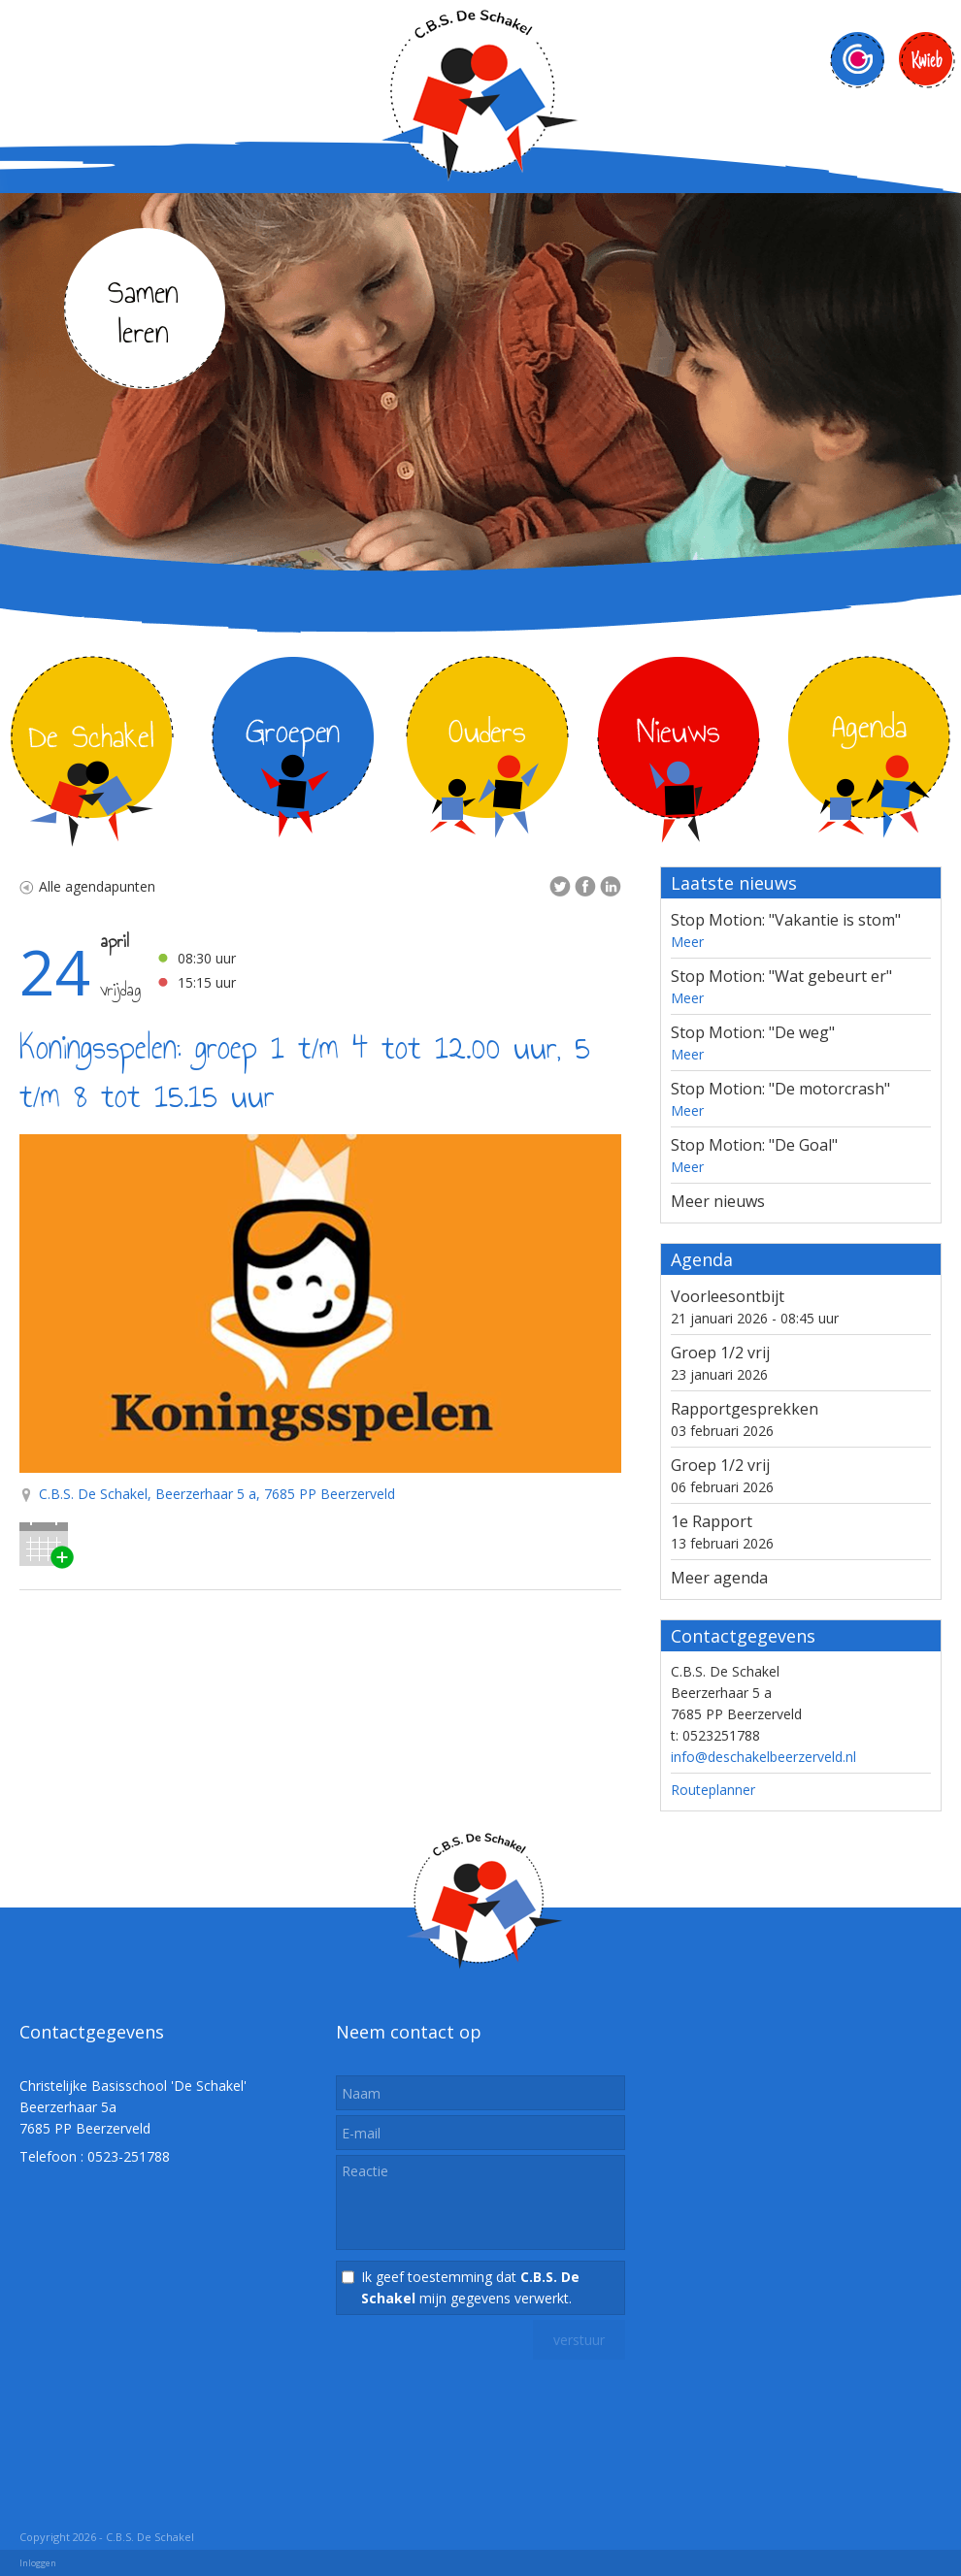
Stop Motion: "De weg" (753, 1032)
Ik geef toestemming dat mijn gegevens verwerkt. (470, 2287)
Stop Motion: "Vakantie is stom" (786, 919)
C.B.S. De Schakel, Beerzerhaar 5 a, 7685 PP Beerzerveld (217, 1493)
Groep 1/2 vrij (720, 1352)
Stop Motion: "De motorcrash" (780, 1088)
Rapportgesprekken (744, 1408)
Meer (687, 941)
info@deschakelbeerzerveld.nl (763, 1756)
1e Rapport (711, 1521)
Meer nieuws (718, 1201)
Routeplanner (713, 1789)
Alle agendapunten (87, 886)
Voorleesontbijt (727, 1296)
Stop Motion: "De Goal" (754, 1145)
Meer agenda (719, 1577)
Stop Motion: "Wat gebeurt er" (781, 976)
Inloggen (37, 2563)
